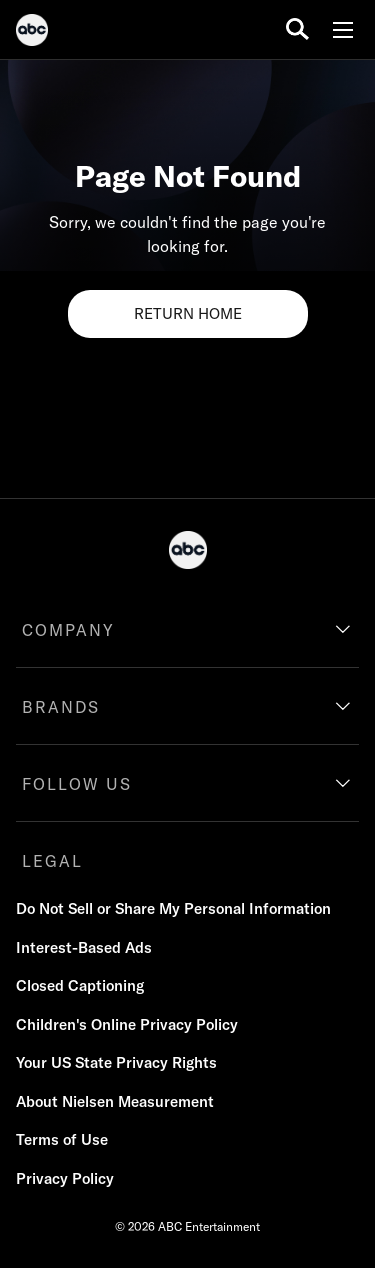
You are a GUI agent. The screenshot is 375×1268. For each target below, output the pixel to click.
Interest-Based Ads (84, 947)
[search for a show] (297, 29)
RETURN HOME (188, 313)
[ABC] (32, 33)
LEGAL (52, 861)
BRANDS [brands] (61, 707)
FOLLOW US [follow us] (77, 784)
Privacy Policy (65, 1178)
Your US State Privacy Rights (116, 1062)
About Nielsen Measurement (115, 1101)
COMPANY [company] (68, 630)
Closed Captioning (80, 985)
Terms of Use (62, 1139)
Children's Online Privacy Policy (127, 1024)
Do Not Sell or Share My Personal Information (173, 908)
